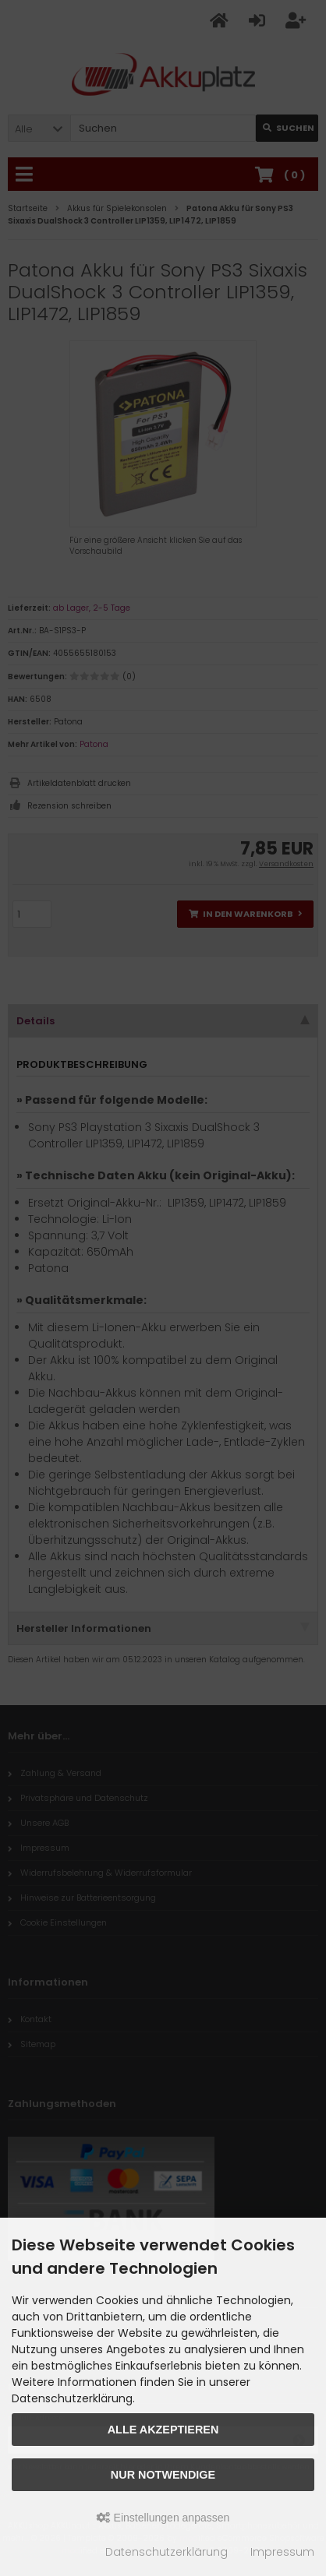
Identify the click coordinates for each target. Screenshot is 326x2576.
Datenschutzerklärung (166, 2552)
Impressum (282, 2552)
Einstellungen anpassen (163, 2517)
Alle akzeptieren (163, 2429)
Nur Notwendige (163, 2475)
